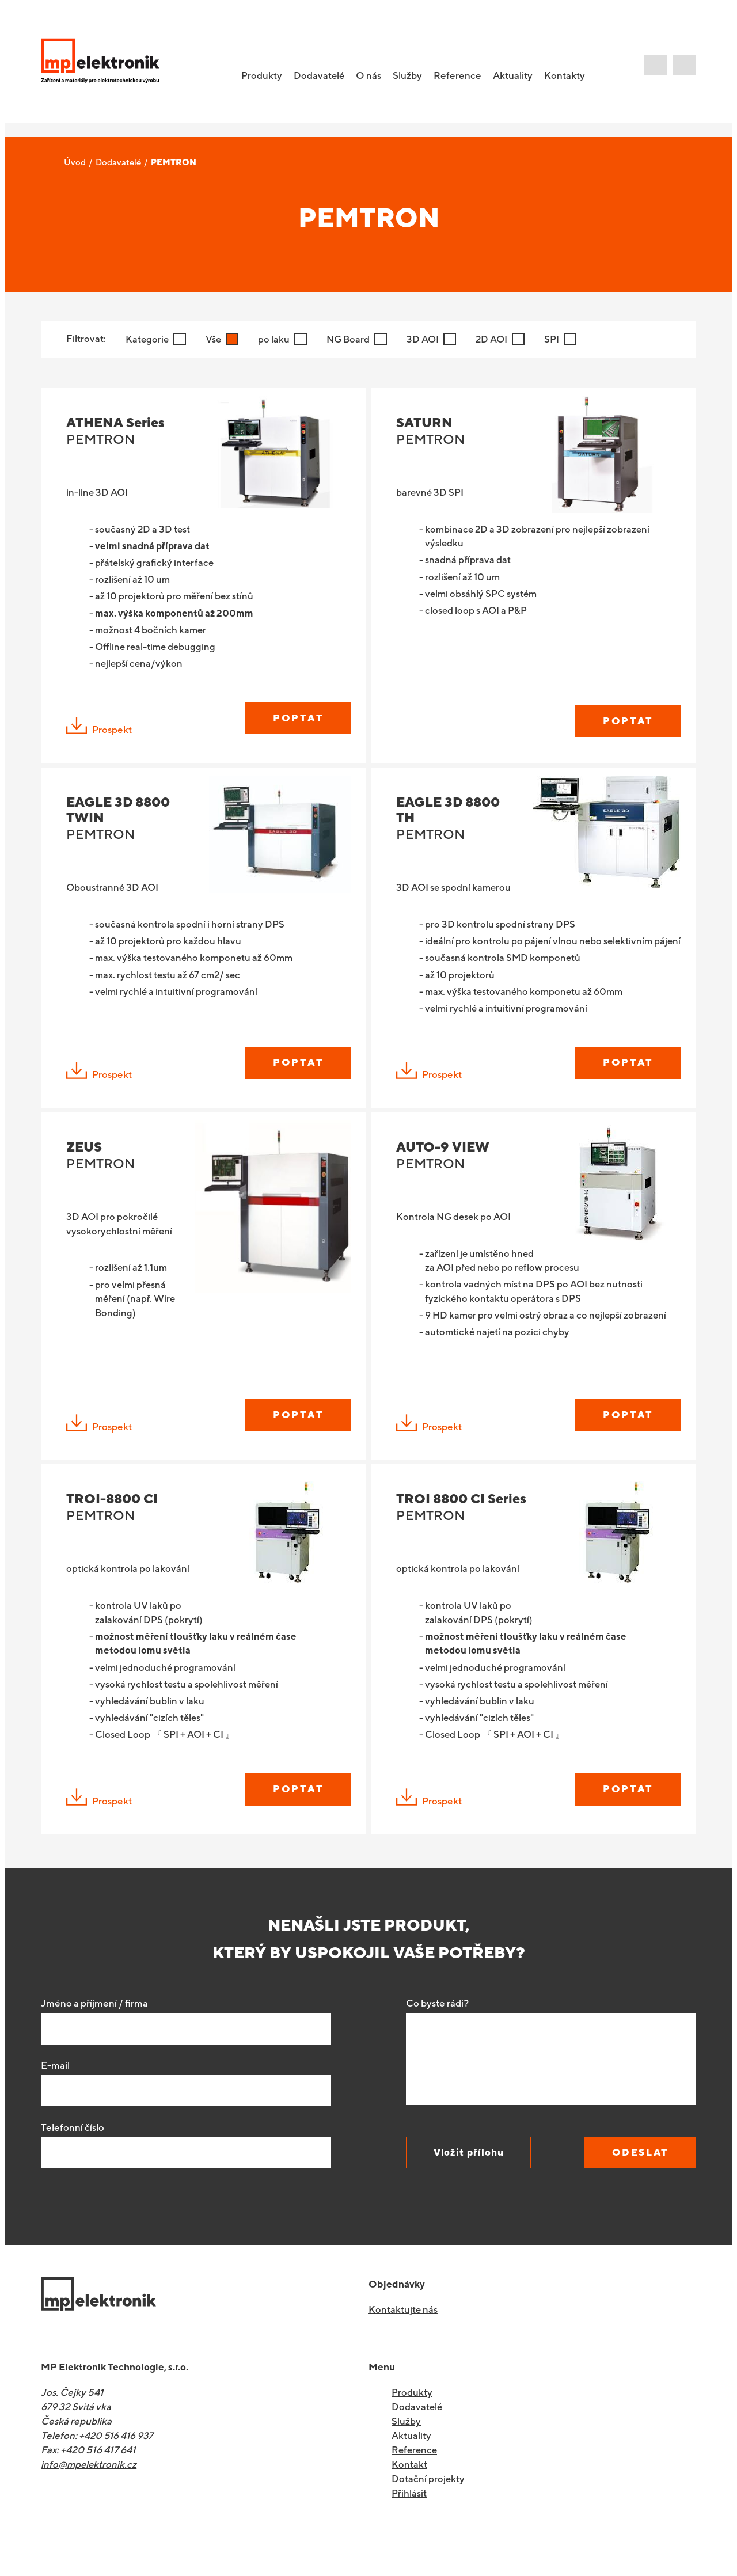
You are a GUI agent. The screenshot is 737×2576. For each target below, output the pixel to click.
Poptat (296, 722)
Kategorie (148, 340)
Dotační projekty (428, 2507)
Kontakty (569, 77)
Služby (412, 77)
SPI (556, 340)
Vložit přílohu (471, 2180)
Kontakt (409, 2492)
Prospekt (99, 734)
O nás (373, 77)
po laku (275, 340)
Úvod (75, 163)
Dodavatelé (118, 163)
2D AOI (496, 340)
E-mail (55, 2093)
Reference (463, 77)
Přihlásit (409, 2521)
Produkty (412, 2420)
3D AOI (426, 340)
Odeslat (637, 2180)
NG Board (350, 340)
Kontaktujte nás (403, 2337)
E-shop (661, 70)
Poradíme (684, 68)
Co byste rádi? (437, 2031)
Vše (215, 340)
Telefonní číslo (72, 2155)
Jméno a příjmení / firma (94, 2031)
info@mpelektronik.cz (89, 2492)
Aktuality (518, 77)
